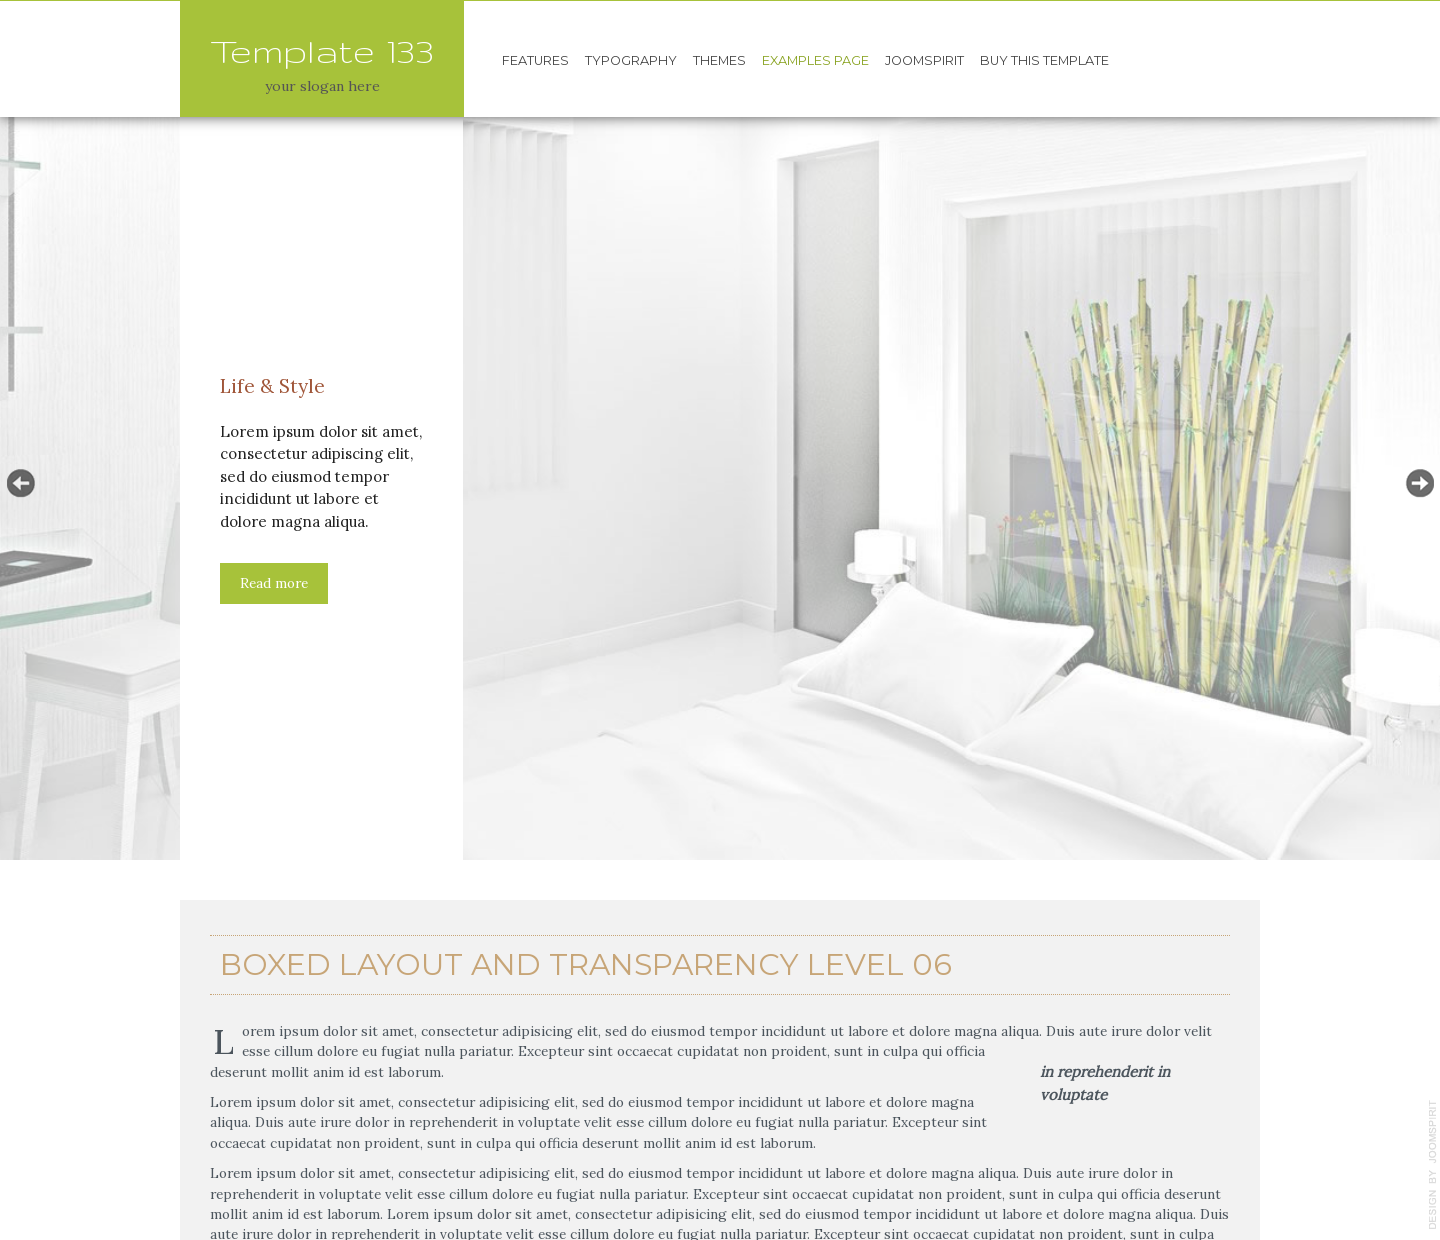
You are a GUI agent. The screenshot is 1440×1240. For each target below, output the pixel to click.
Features (535, 60)
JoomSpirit (924, 60)
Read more (274, 583)
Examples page (815, 60)
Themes (719, 60)
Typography (631, 60)
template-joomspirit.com (1433, 1165)
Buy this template (1044, 60)
